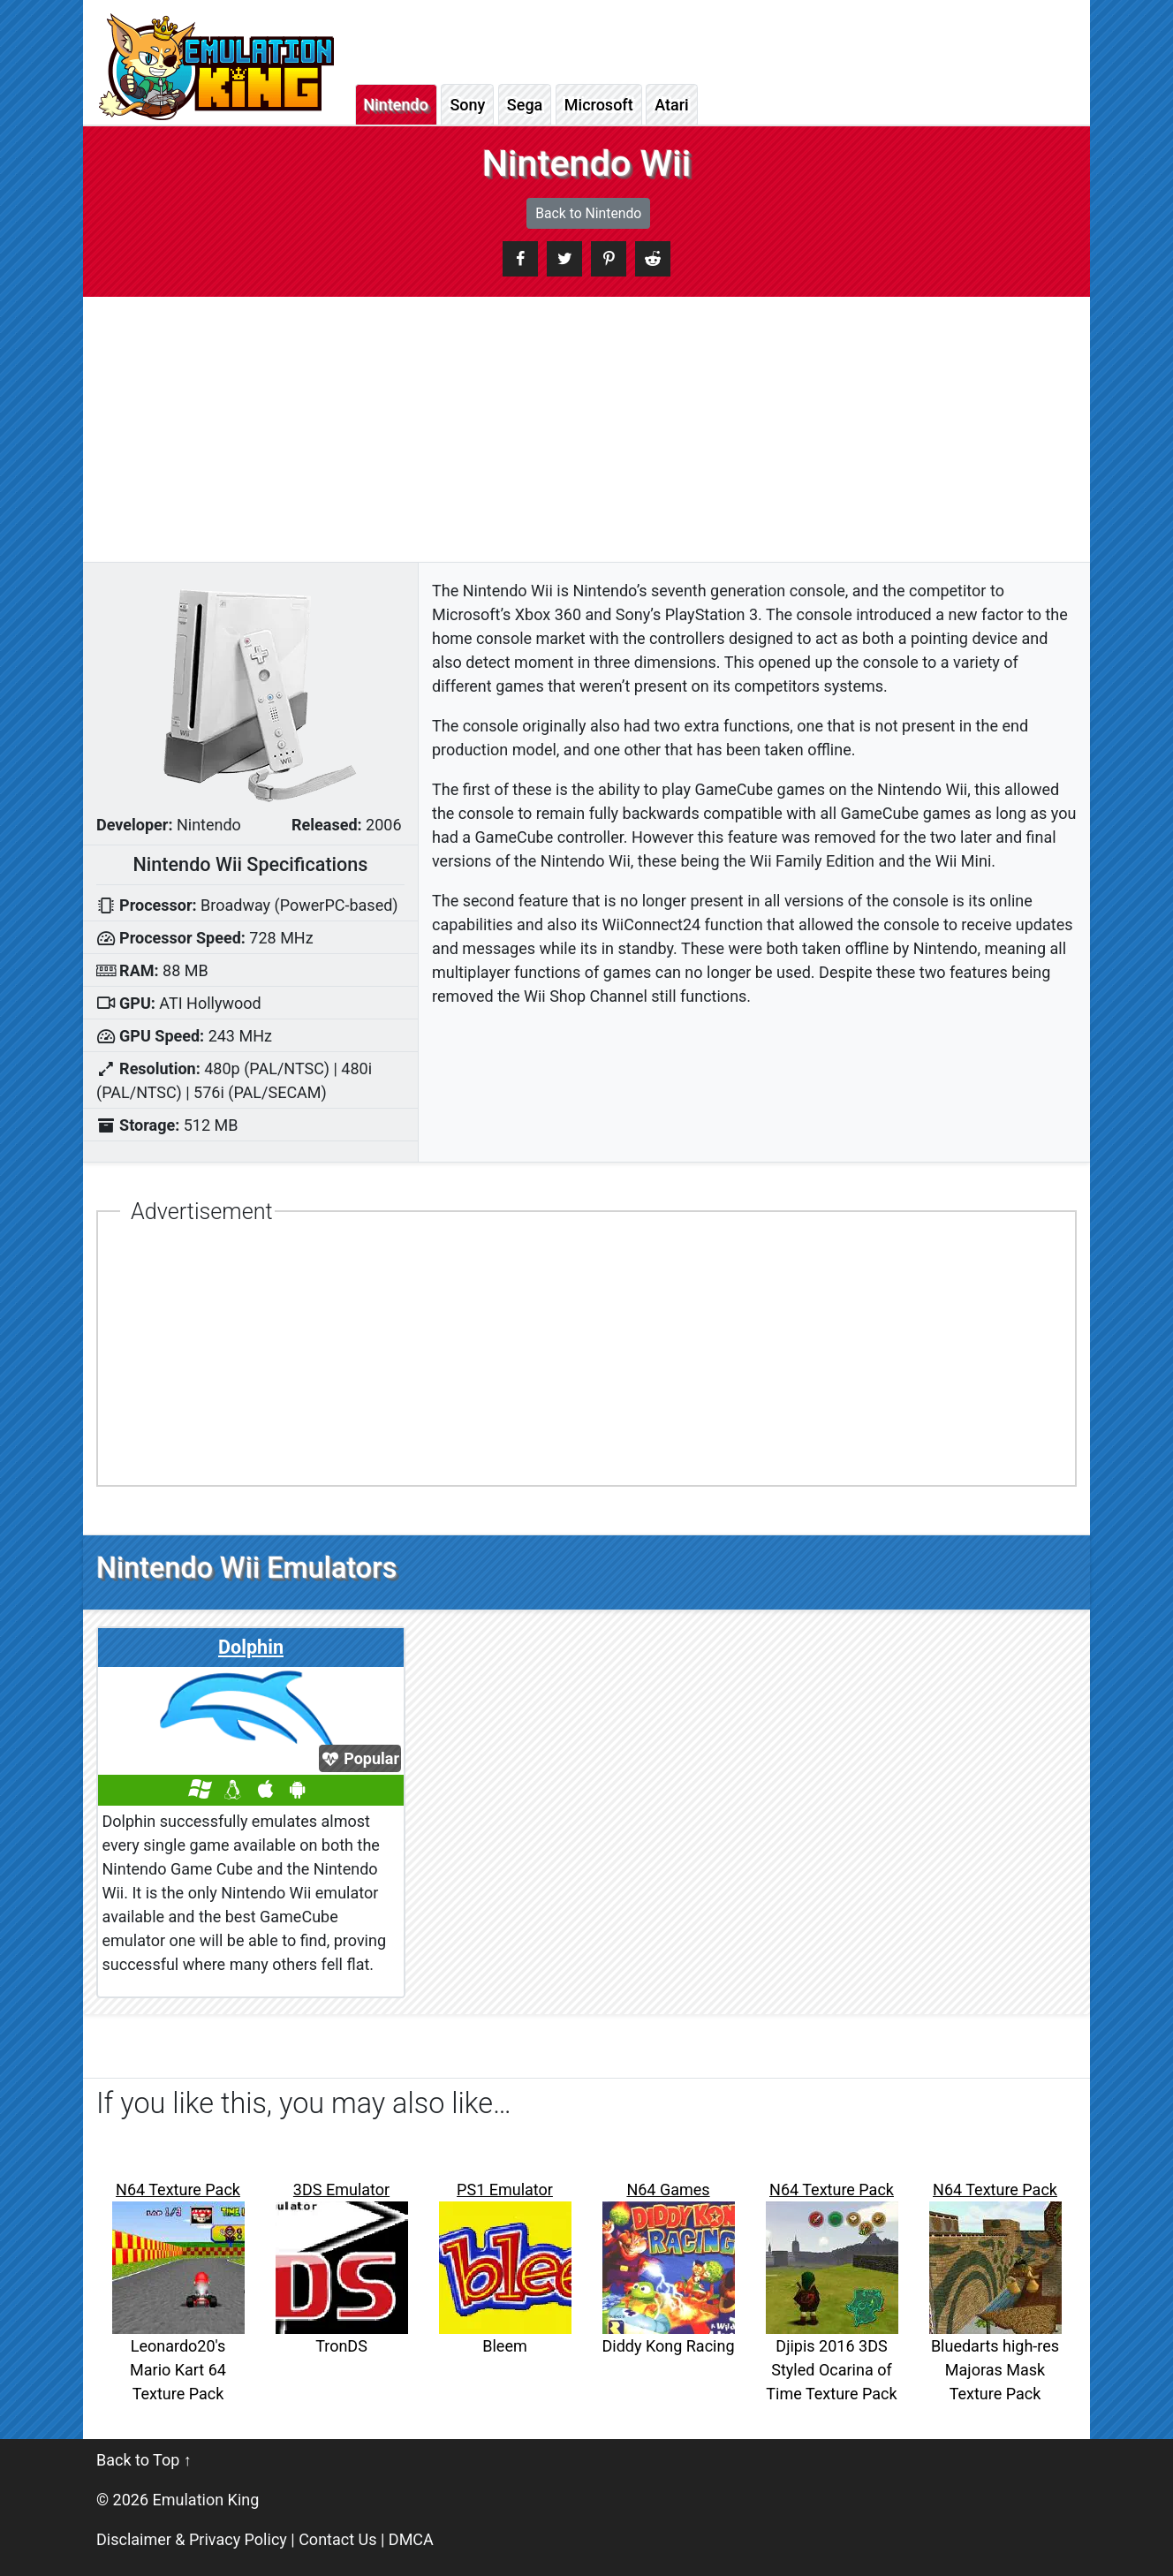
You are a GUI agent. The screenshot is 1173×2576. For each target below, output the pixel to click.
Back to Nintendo (588, 213)
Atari (671, 104)
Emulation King (206, 2499)
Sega (524, 104)
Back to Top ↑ (144, 2460)
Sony (467, 104)
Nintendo (396, 104)
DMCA (411, 2539)
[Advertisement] (586, 429)
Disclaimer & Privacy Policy (191, 2539)
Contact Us (337, 2539)
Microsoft (598, 104)
